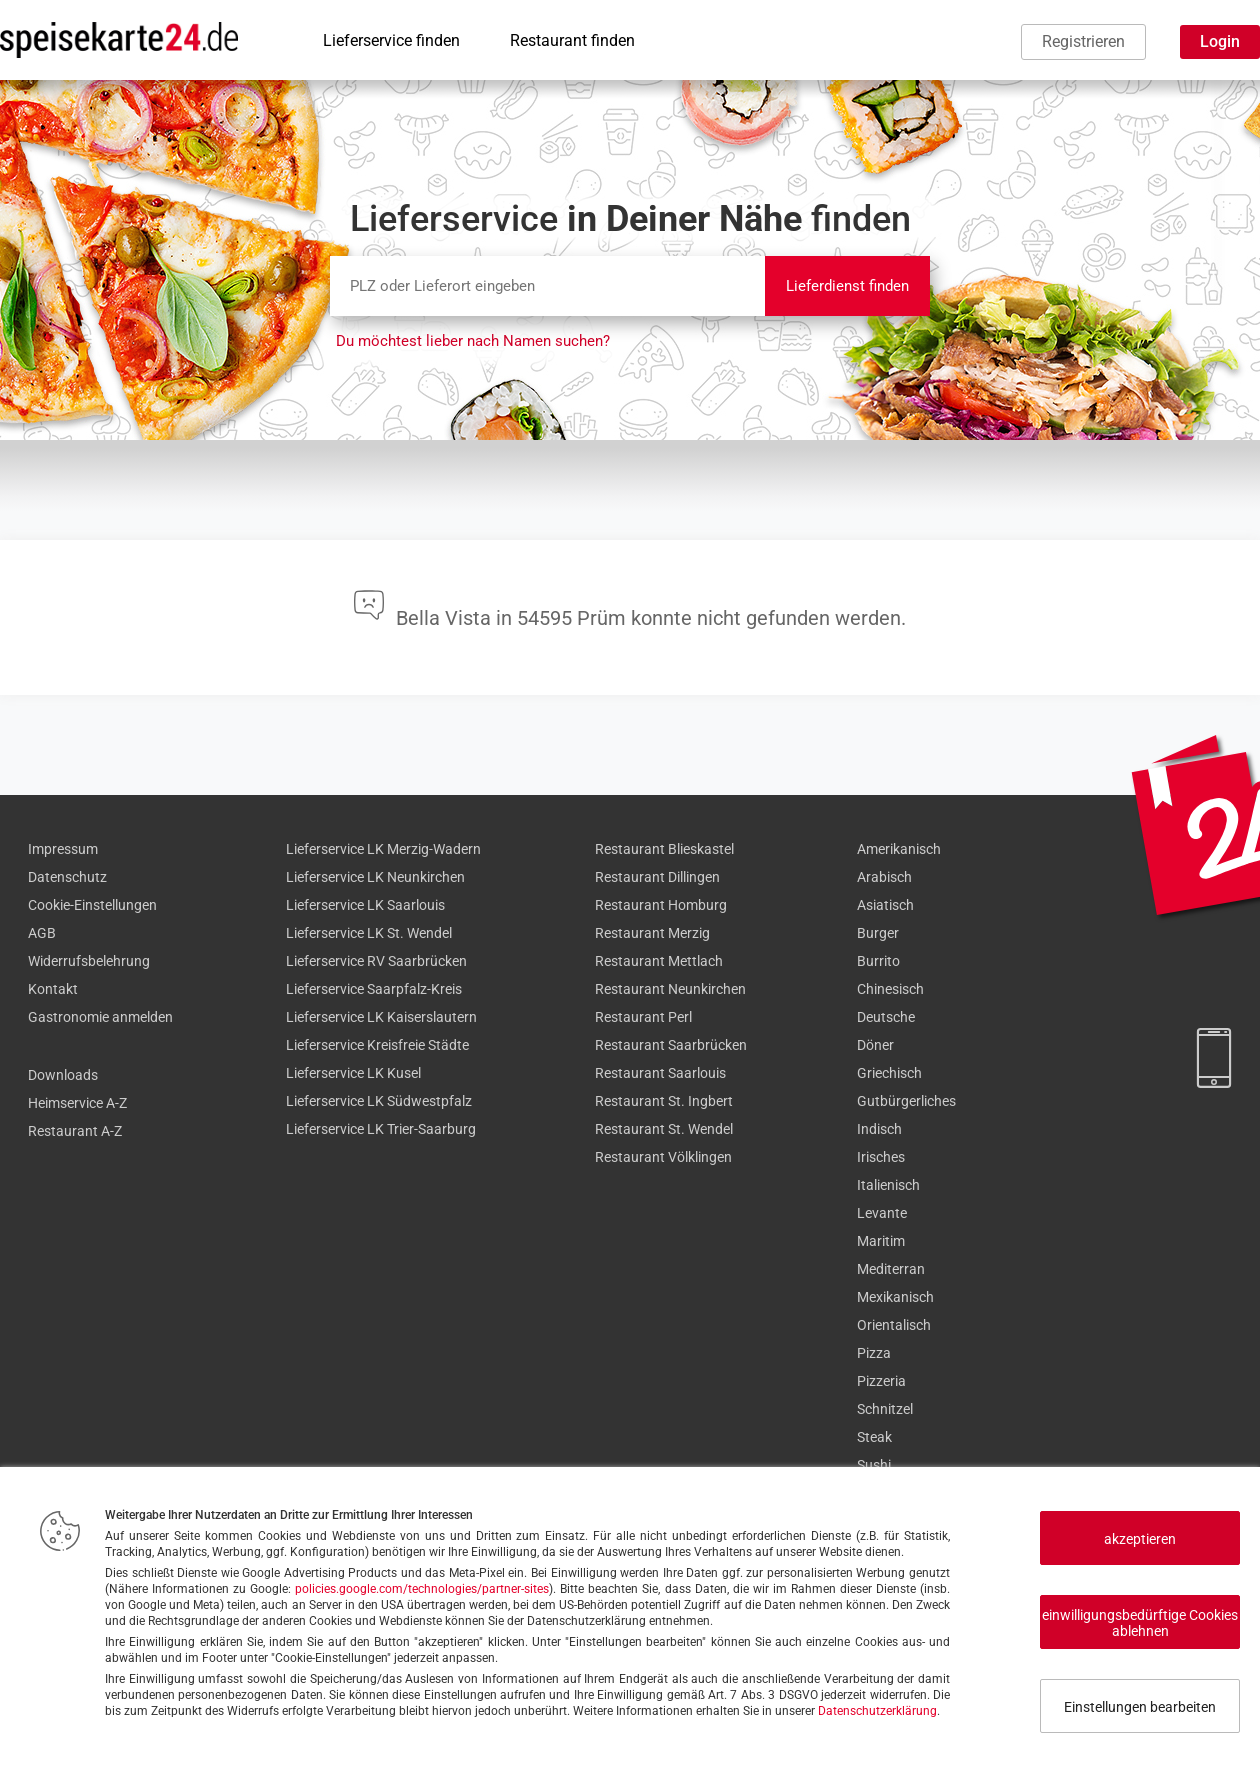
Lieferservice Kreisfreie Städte (377, 1045)
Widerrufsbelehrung (89, 961)
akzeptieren (1140, 1539)
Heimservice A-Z (77, 1103)
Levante (882, 1213)
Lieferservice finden (391, 40)
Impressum (63, 849)
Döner (875, 1045)
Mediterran (891, 1269)
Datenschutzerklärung (877, 1711)
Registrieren (1083, 41)
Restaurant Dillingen (657, 877)
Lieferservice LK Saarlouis (365, 905)
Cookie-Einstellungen (92, 905)
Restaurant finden (572, 40)
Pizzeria (881, 1381)
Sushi (874, 1465)
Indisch (879, 1129)
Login (1220, 41)
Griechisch (889, 1073)
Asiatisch (885, 905)
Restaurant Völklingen (663, 1157)
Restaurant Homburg (661, 905)
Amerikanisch (899, 849)
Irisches (881, 1157)
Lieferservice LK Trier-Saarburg (381, 1129)
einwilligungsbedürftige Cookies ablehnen (1140, 1623)
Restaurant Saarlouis (660, 1073)
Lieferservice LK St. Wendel (369, 933)
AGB (42, 933)
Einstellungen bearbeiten (1140, 1707)
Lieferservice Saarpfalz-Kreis (374, 989)
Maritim (881, 1241)
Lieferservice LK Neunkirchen (375, 877)
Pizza (874, 1353)
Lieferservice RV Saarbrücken (376, 961)
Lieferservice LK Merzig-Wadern (383, 849)
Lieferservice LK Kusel (353, 1073)
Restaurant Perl (643, 1017)
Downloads (63, 1075)
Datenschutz (67, 877)
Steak (874, 1437)
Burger (878, 933)
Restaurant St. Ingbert (664, 1101)
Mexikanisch (895, 1297)
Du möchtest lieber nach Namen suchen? (473, 341)
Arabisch (884, 877)
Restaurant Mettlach (659, 961)
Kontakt (53, 989)
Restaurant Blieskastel (664, 849)
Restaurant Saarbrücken (671, 1045)
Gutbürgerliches (906, 1101)
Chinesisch (890, 989)
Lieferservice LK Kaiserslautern (381, 1017)
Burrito (878, 961)
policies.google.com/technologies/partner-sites (422, 1589)
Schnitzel (885, 1409)
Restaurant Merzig (652, 933)
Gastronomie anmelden (100, 1017)
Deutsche (886, 1017)
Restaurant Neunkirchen (670, 989)
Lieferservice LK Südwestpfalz (379, 1101)
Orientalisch (894, 1325)
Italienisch (888, 1185)
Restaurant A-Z (75, 1131)
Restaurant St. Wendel (664, 1129)
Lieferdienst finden (847, 286)
